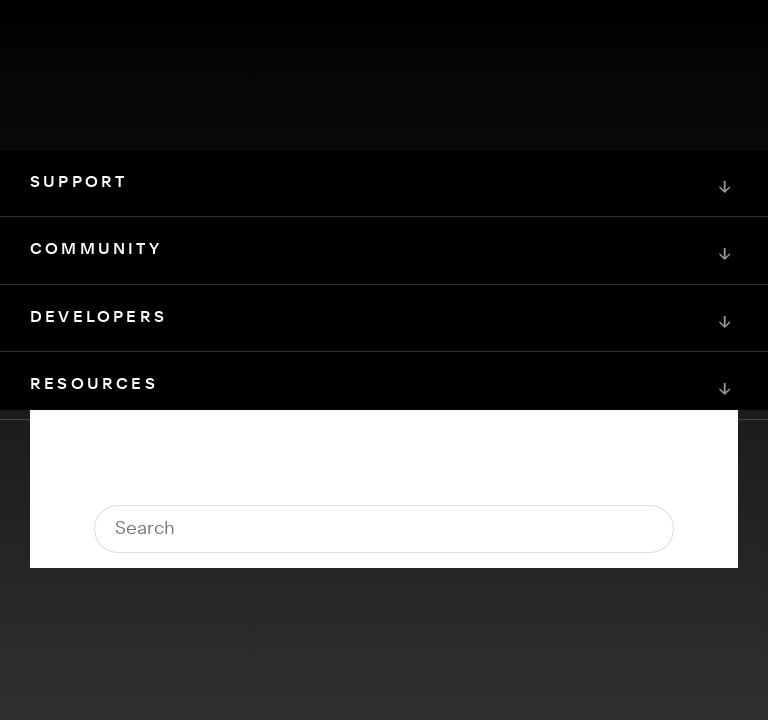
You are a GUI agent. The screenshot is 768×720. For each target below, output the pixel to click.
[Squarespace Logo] (384, 530)
